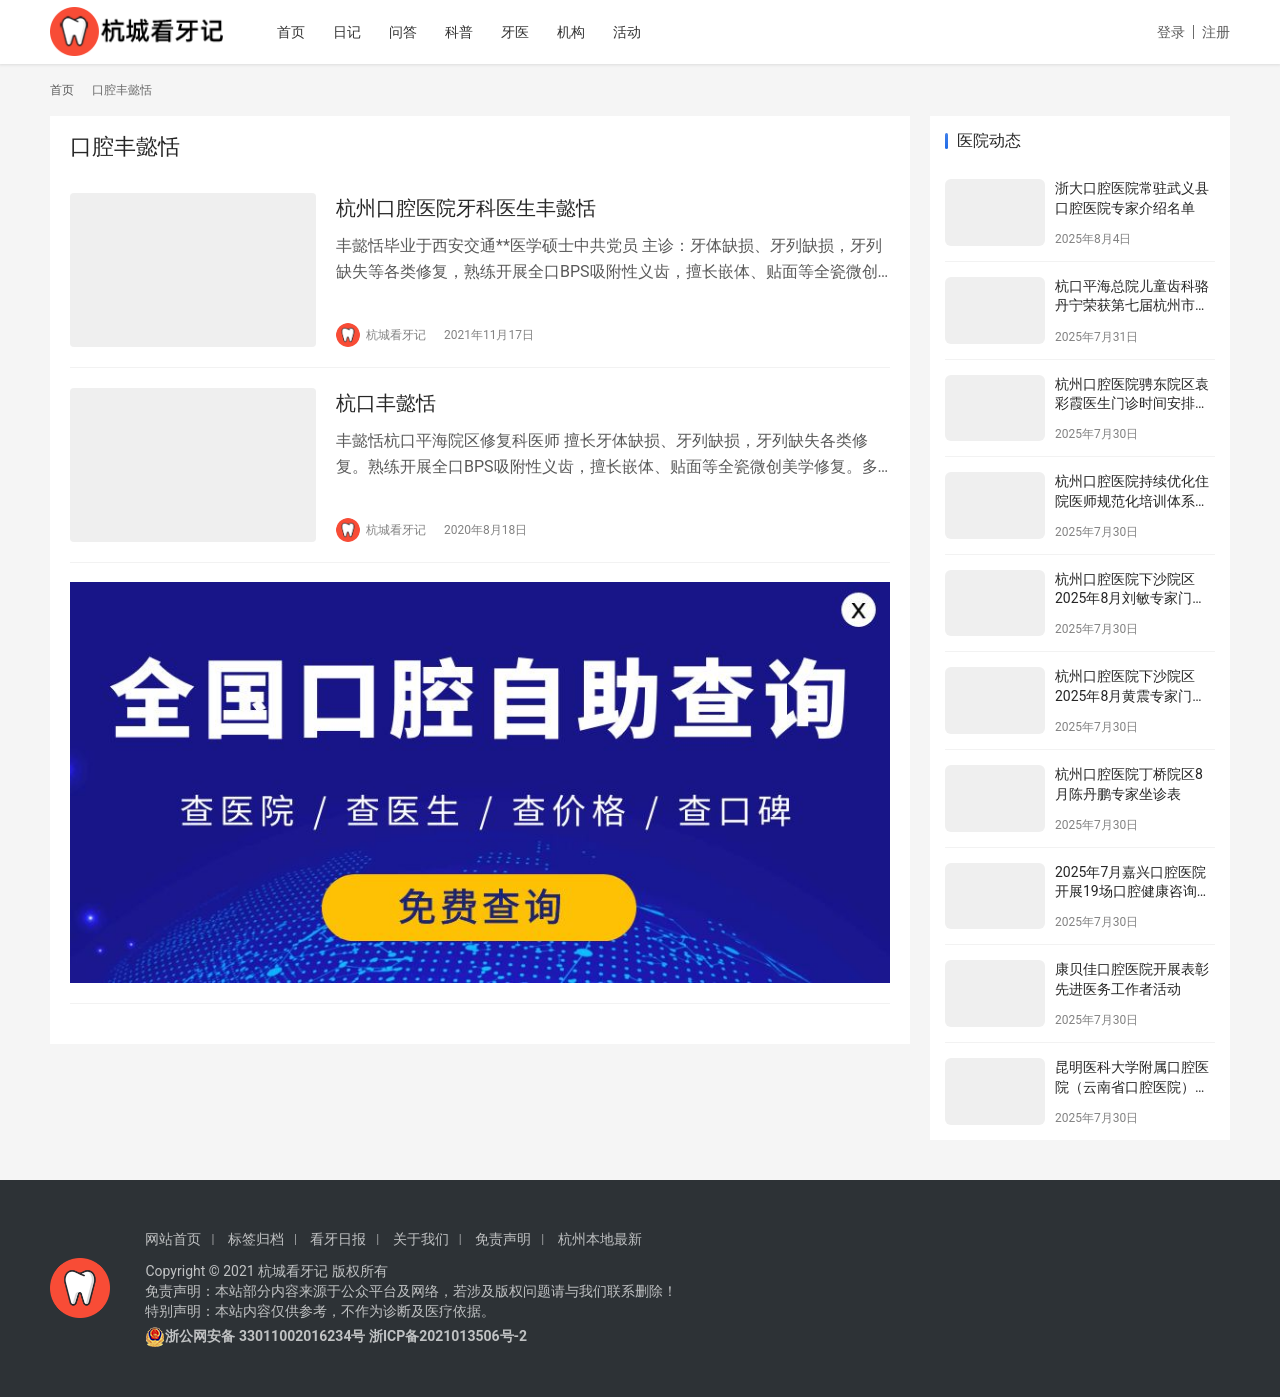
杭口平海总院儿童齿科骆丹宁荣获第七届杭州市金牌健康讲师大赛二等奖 (1132, 305)
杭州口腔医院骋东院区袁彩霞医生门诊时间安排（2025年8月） (1132, 403)
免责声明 (503, 1239)
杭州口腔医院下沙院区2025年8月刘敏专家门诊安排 (1130, 598)
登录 (1171, 32)
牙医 (519, 32)
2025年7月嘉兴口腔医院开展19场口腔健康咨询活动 (1133, 891)
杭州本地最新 (600, 1239)
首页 (295, 32)
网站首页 (173, 1239)
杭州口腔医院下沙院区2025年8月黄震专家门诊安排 (1130, 695)
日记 (351, 32)
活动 (631, 32)
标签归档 (256, 1239)
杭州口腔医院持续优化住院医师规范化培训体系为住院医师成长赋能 (1132, 500)
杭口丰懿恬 (386, 403)
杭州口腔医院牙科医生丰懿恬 (466, 208)
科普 (463, 32)
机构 (575, 32)
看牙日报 (338, 1239)
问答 (407, 32)
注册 (1216, 32)
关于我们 (421, 1239)
